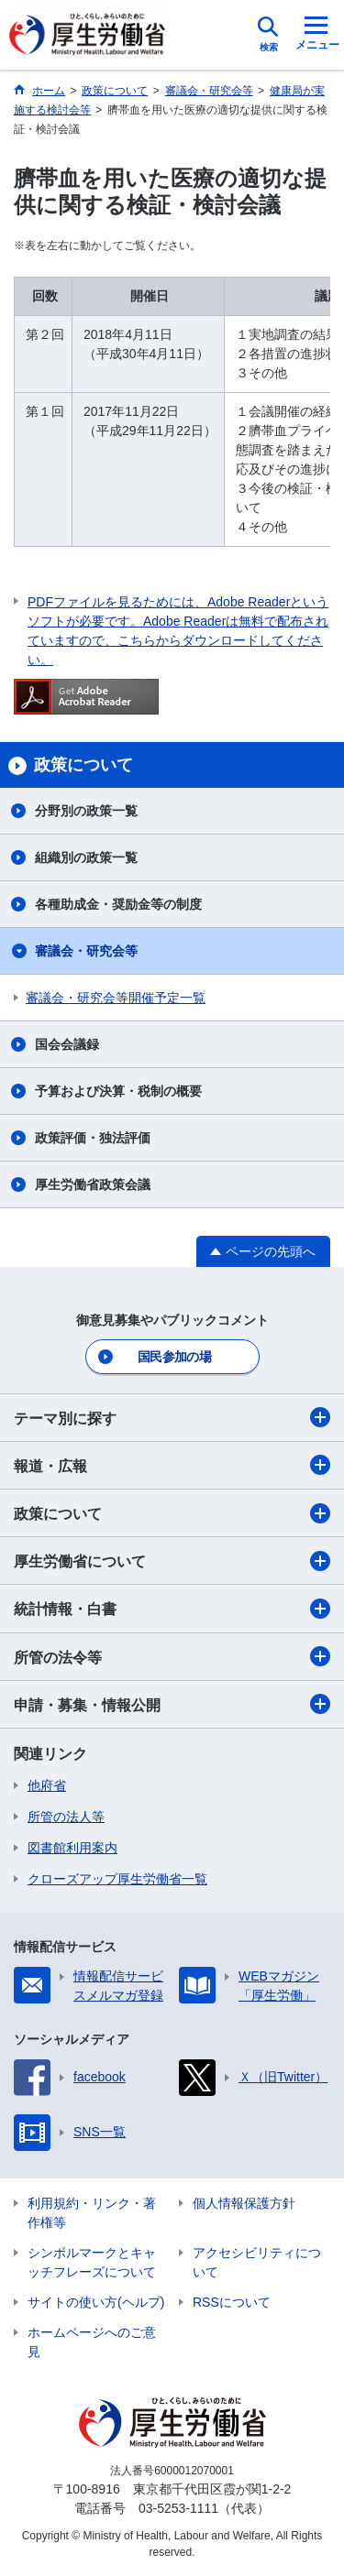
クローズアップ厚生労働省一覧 (117, 1879)
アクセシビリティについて (257, 2262)
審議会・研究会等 (86, 951)
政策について (172, 1513)
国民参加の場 (174, 1356)
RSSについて (232, 2302)
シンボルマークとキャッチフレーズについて (92, 2262)
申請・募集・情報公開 (172, 1704)
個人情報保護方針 (244, 2203)
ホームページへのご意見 (92, 2342)
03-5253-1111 (178, 2508)
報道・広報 (172, 1465)
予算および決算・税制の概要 (118, 1091)
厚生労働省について (172, 1561)
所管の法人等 (66, 1816)
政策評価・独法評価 (92, 1137)
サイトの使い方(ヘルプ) (96, 2302)
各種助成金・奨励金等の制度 (118, 904)
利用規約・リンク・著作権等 (92, 2213)
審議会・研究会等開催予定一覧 (115, 997)
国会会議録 (67, 1044)
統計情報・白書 (172, 1609)
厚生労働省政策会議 (92, 1184)
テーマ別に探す (172, 1417)
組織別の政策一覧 (86, 857)
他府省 (47, 1785)
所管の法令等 (172, 1656)
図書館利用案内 (72, 1847)
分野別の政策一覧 (86, 810)
